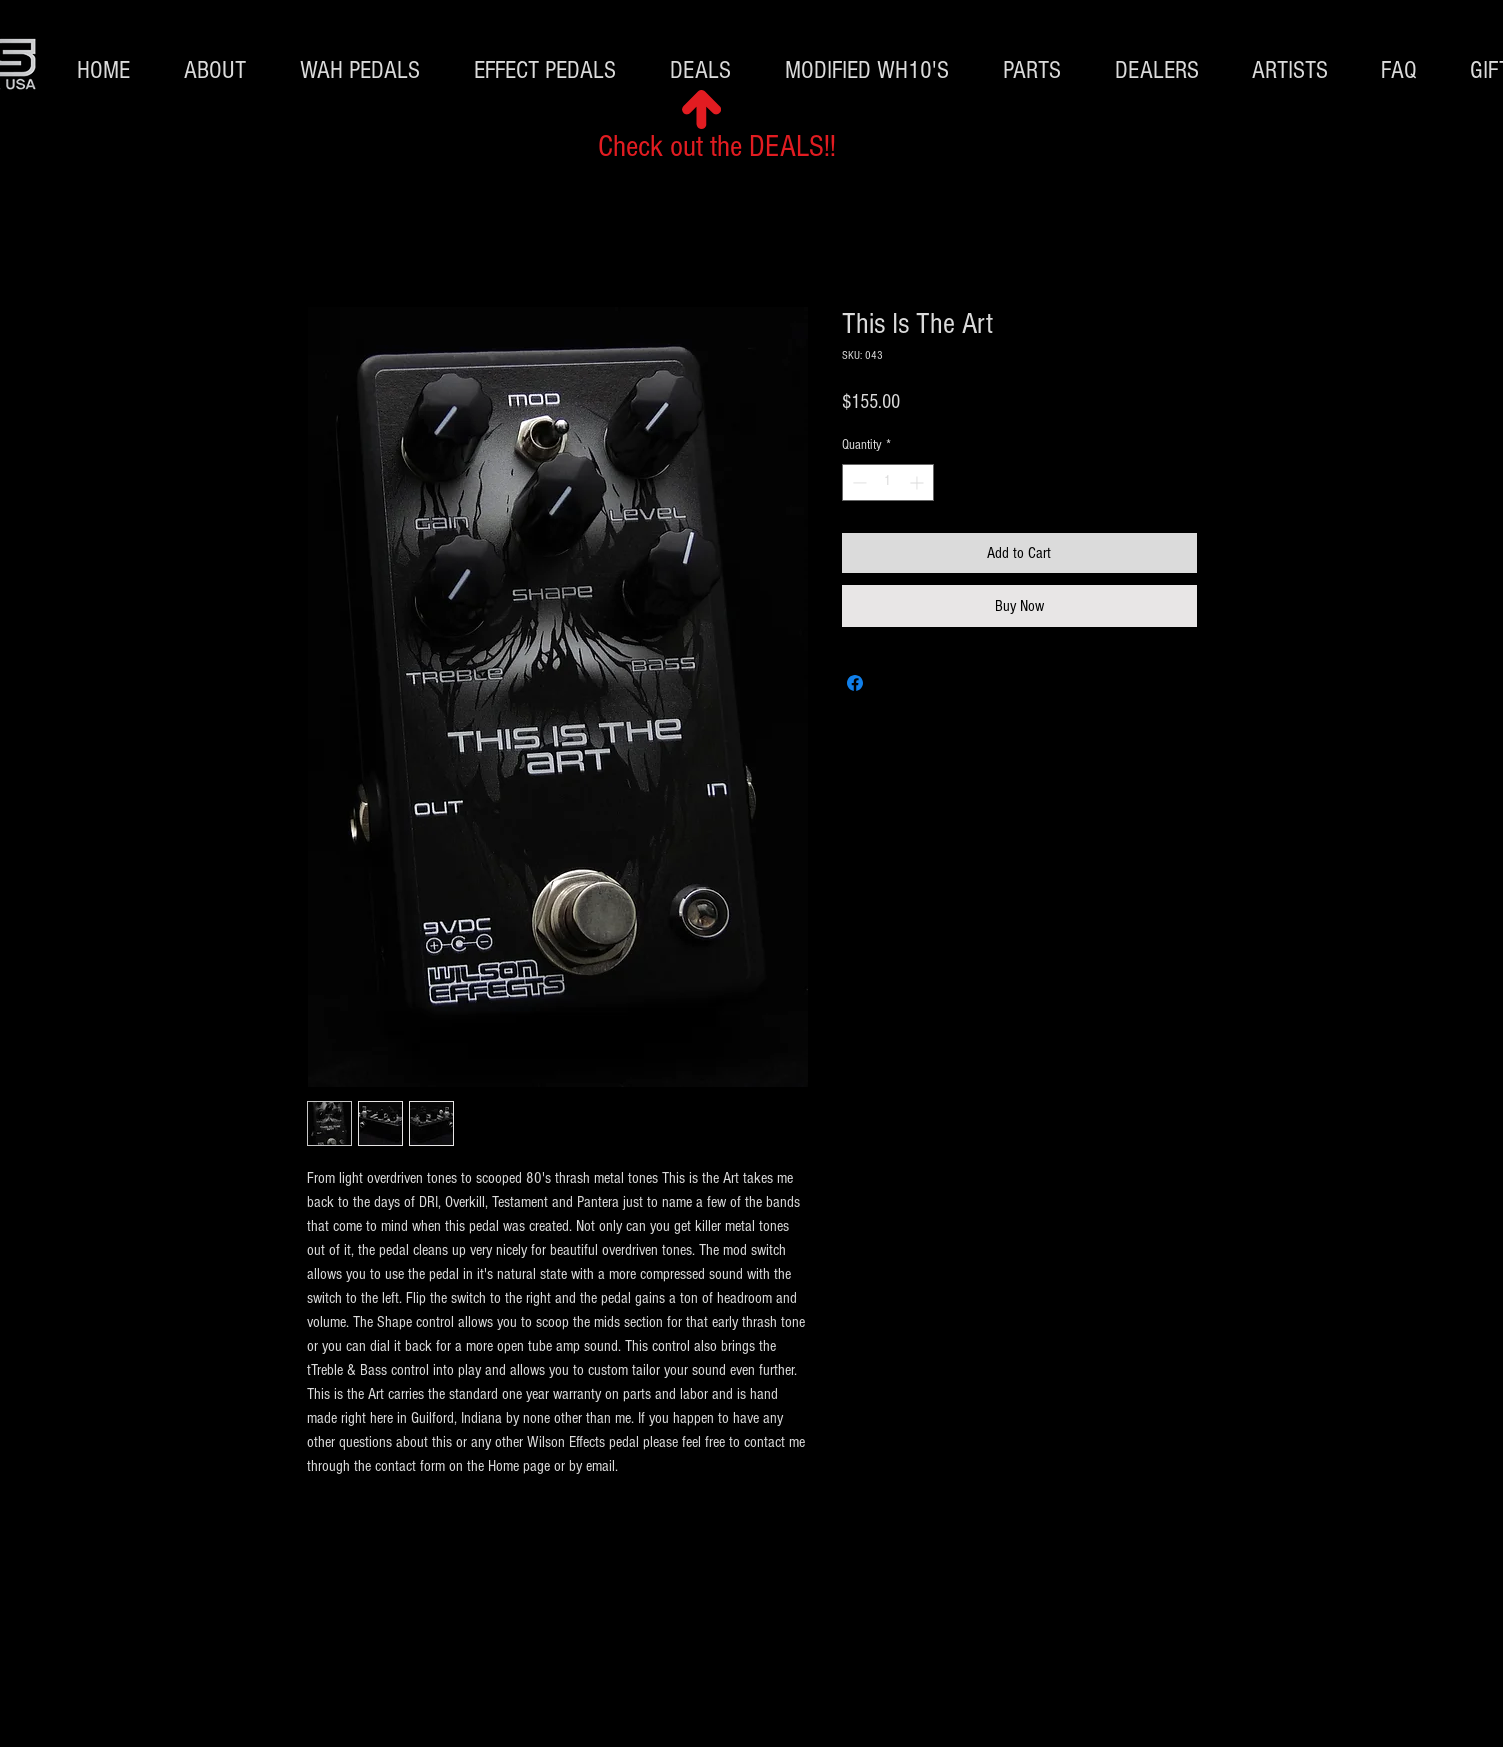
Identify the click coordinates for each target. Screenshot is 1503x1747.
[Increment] (918, 482)
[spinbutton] (888, 482)
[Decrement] (857, 482)
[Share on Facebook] (855, 683)
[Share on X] (893, 683)
